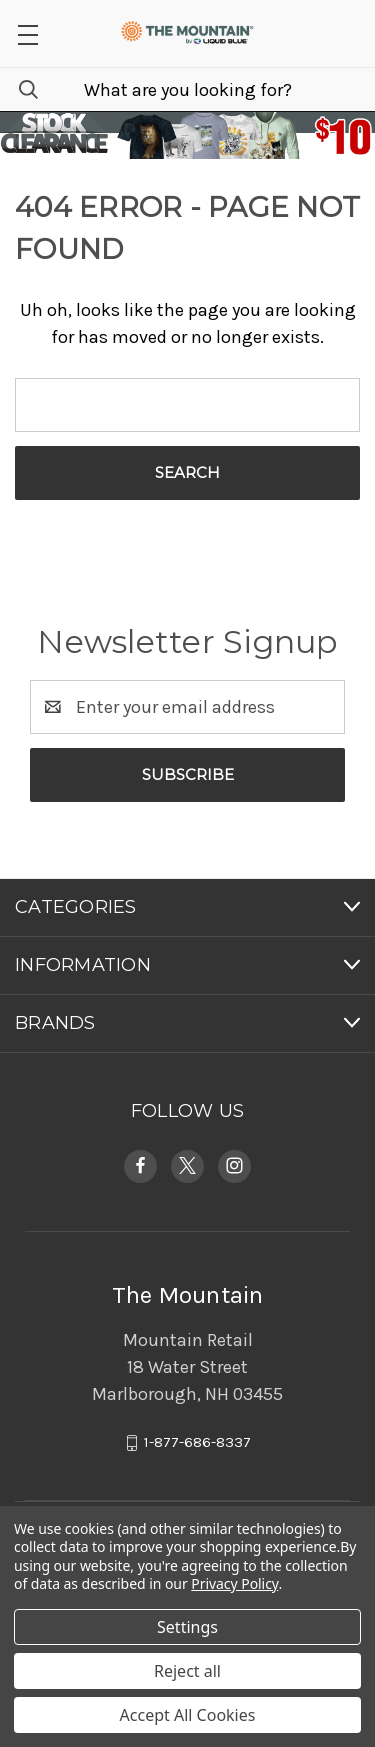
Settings (187, 1627)
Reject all (187, 1671)
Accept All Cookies (188, 1715)
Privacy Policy (234, 1583)
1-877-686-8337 (197, 1442)
